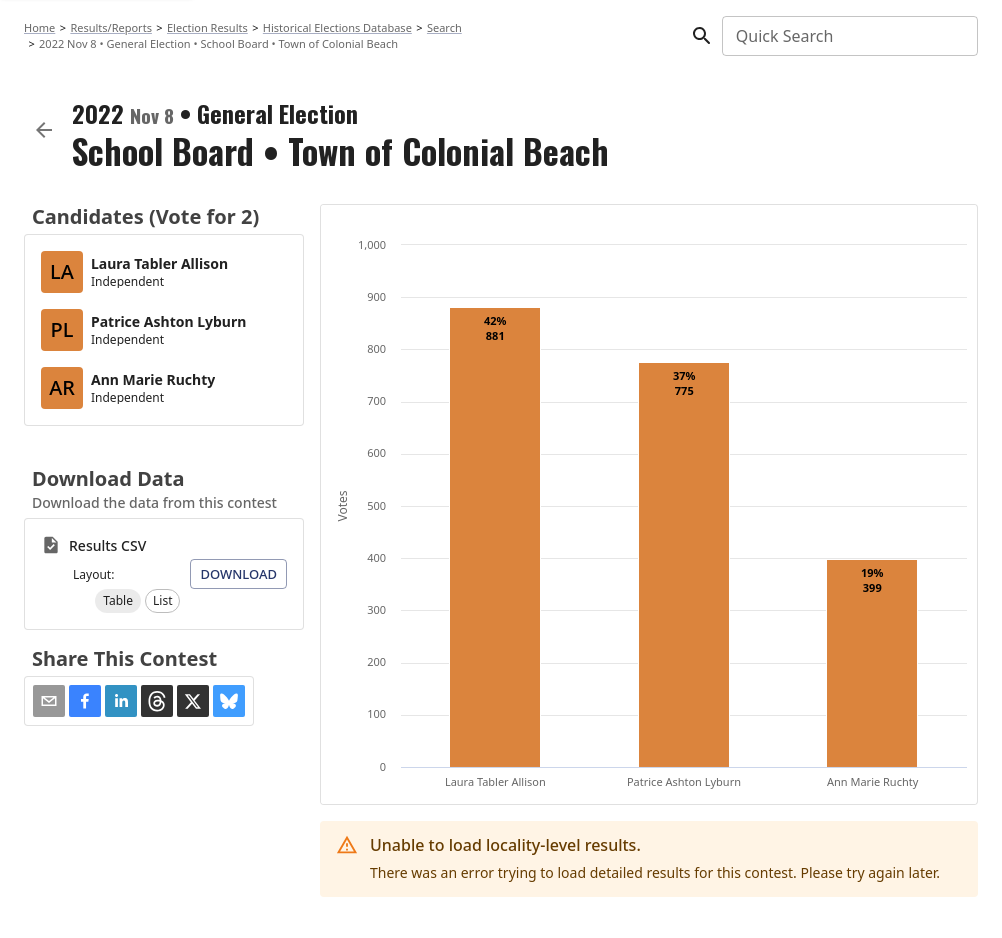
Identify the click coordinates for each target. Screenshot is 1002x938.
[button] (118, 601)
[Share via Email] (49, 701)
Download (238, 574)
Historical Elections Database (337, 27)
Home (39, 27)
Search (444, 27)
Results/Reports (111, 27)
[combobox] (848, 36)
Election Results (207, 27)
